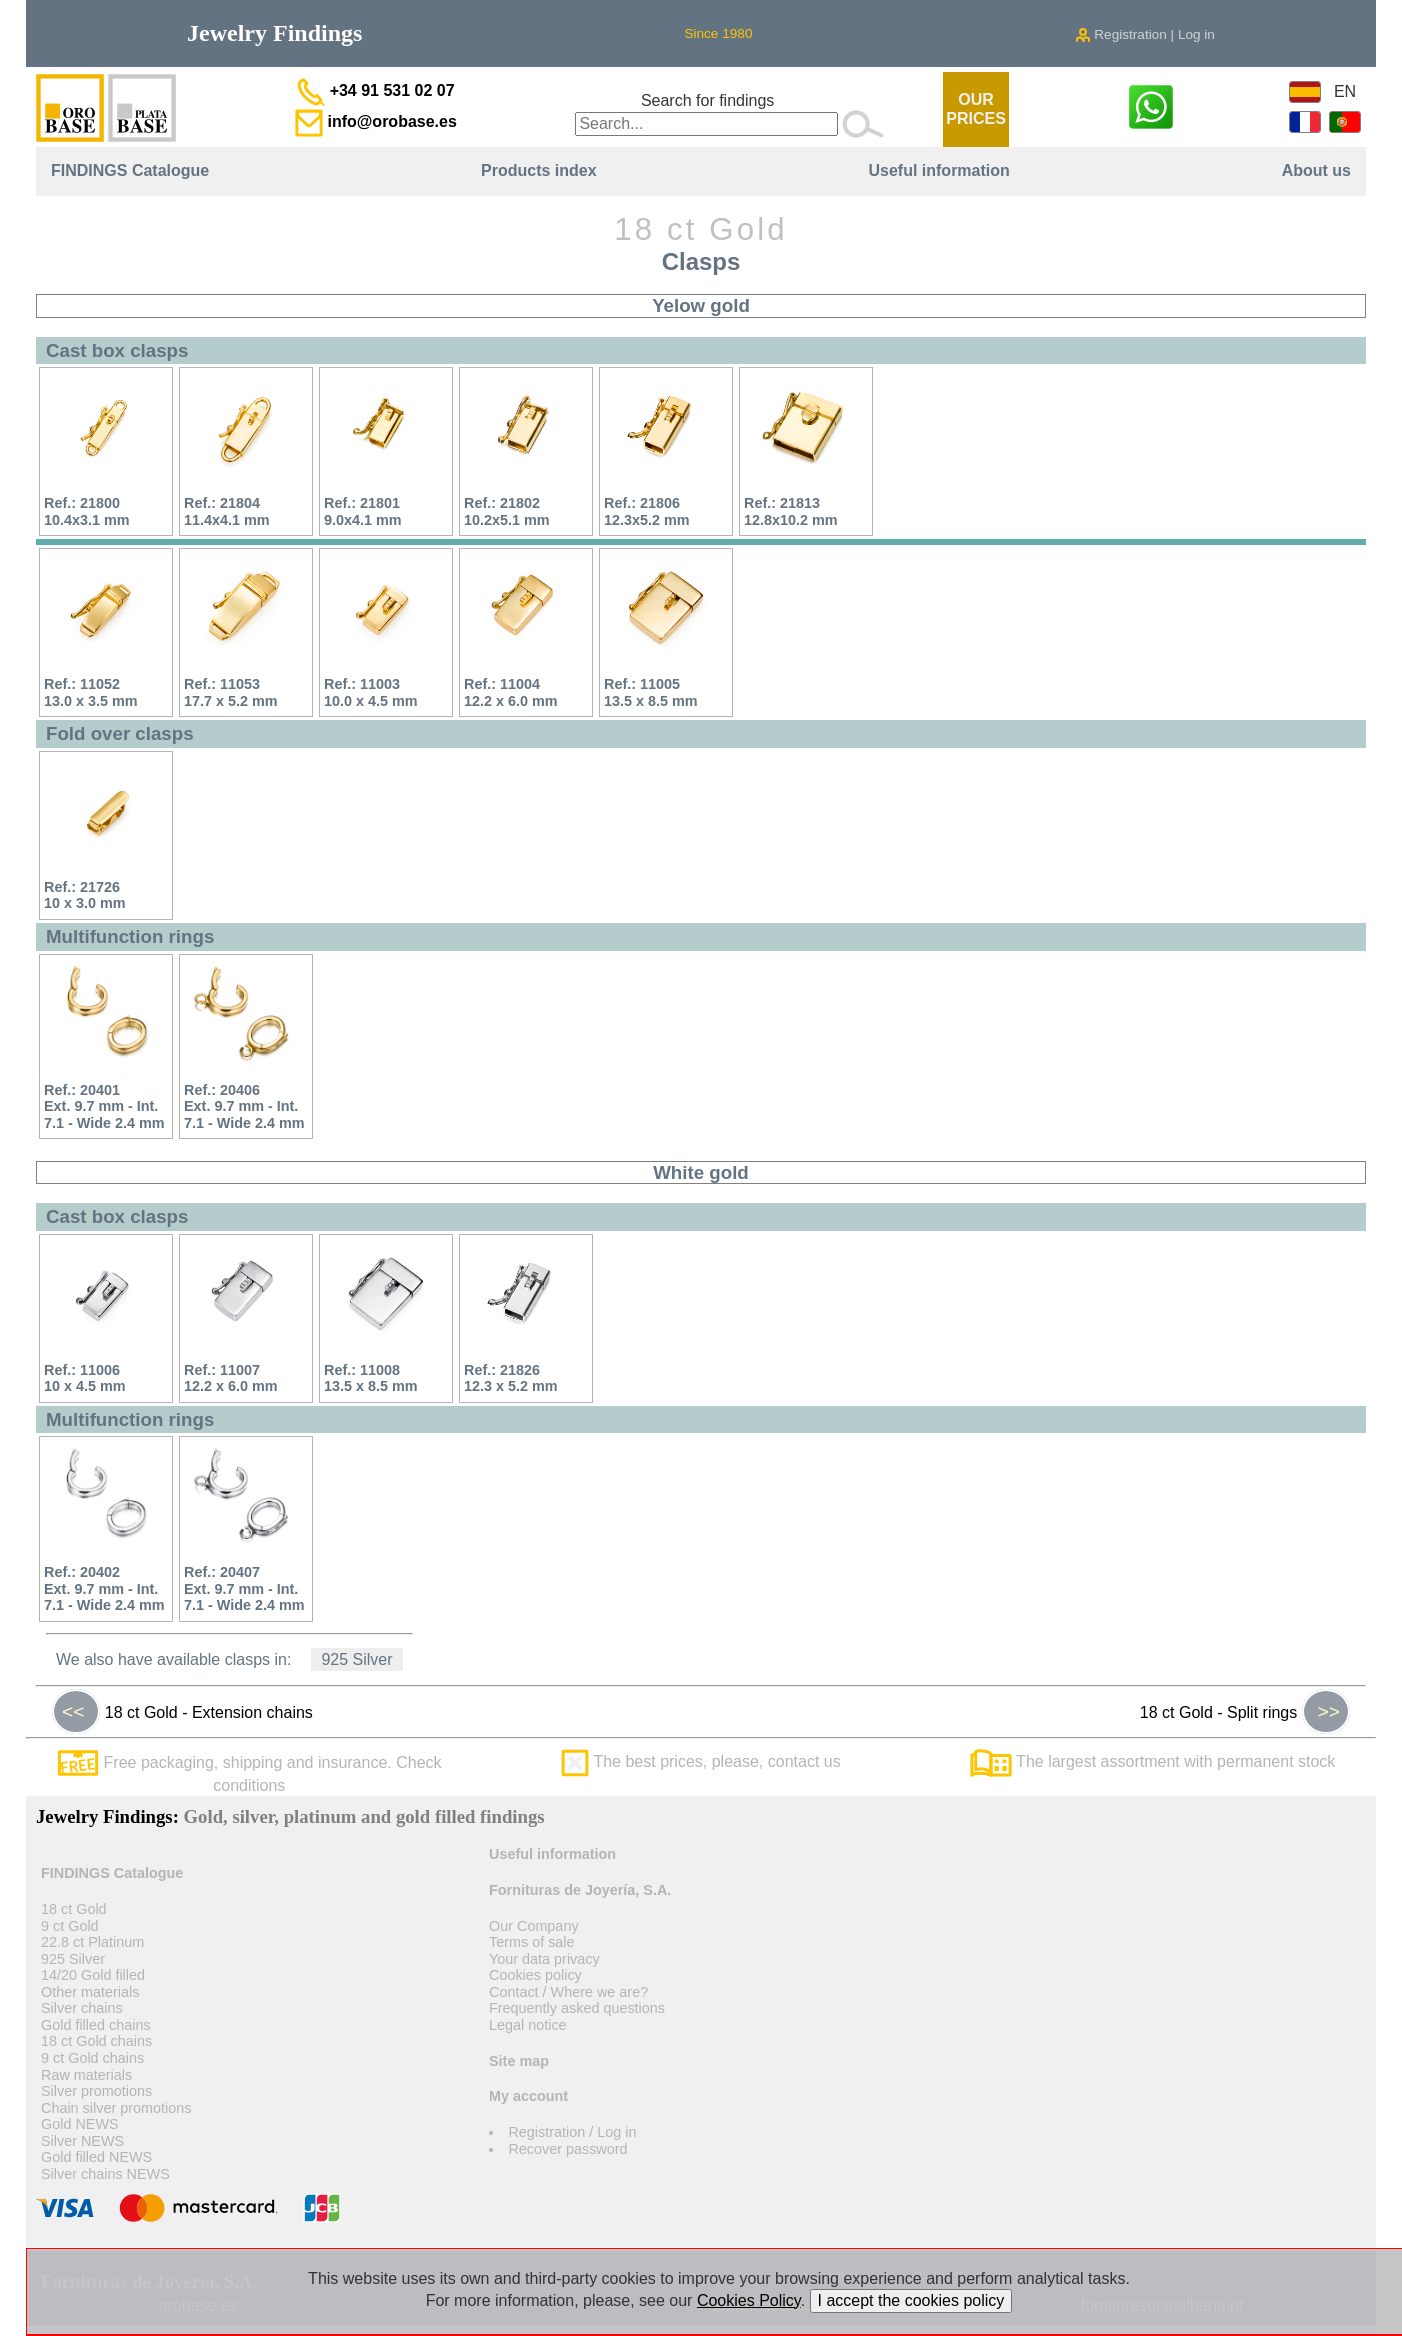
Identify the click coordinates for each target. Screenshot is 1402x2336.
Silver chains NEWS (105, 2174)
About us (1316, 170)
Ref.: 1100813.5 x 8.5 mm (371, 1378)
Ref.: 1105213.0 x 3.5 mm (91, 692)
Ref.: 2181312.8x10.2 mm (791, 511)
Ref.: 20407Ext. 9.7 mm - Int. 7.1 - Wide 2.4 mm (244, 1588)
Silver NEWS (82, 2141)
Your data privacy (544, 1959)
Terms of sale (532, 1942)
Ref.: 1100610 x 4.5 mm (85, 1378)
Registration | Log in (1145, 34)
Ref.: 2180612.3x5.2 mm (647, 511)
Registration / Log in (572, 2132)
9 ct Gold (70, 1926)
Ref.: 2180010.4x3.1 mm (87, 511)
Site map (519, 2061)
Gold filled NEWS (96, 2157)
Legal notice (528, 2025)
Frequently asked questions (577, 2008)
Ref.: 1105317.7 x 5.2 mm (231, 692)
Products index (539, 170)
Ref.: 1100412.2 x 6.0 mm (511, 692)
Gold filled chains (96, 2025)
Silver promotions (96, 2091)
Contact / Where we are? (568, 1992)
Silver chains (82, 2008)
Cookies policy (535, 1975)
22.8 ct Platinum (92, 1942)
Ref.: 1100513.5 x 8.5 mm (651, 692)
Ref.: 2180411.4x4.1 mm (227, 511)
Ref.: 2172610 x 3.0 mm (85, 895)
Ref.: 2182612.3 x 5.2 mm (511, 1378)
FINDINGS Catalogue (130, 170)
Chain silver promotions (116, 2108)
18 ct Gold (74, 1909)
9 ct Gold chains (92, 2058)
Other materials (90, 1992)
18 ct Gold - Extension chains (182, 1712)
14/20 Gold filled (93, 1975)
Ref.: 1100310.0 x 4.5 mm (371, 692)
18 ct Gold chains (96, 2041)
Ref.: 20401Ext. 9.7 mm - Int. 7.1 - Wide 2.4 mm (104, 1106)
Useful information (938, 170)
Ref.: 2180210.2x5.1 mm (507, 511)
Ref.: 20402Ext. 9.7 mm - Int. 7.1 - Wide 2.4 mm (104, 1588)
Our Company (534, 1926)
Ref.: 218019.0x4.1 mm (363, 511)
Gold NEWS (80, 2124)
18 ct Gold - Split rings (1245, 1712)
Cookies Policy (749, 2300)
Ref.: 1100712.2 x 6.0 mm (231, 1378)
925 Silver (356, 1659)
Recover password (567, 2149)
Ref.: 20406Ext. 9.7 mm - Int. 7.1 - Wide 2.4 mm (244, 1106)
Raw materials (86, 2075)
